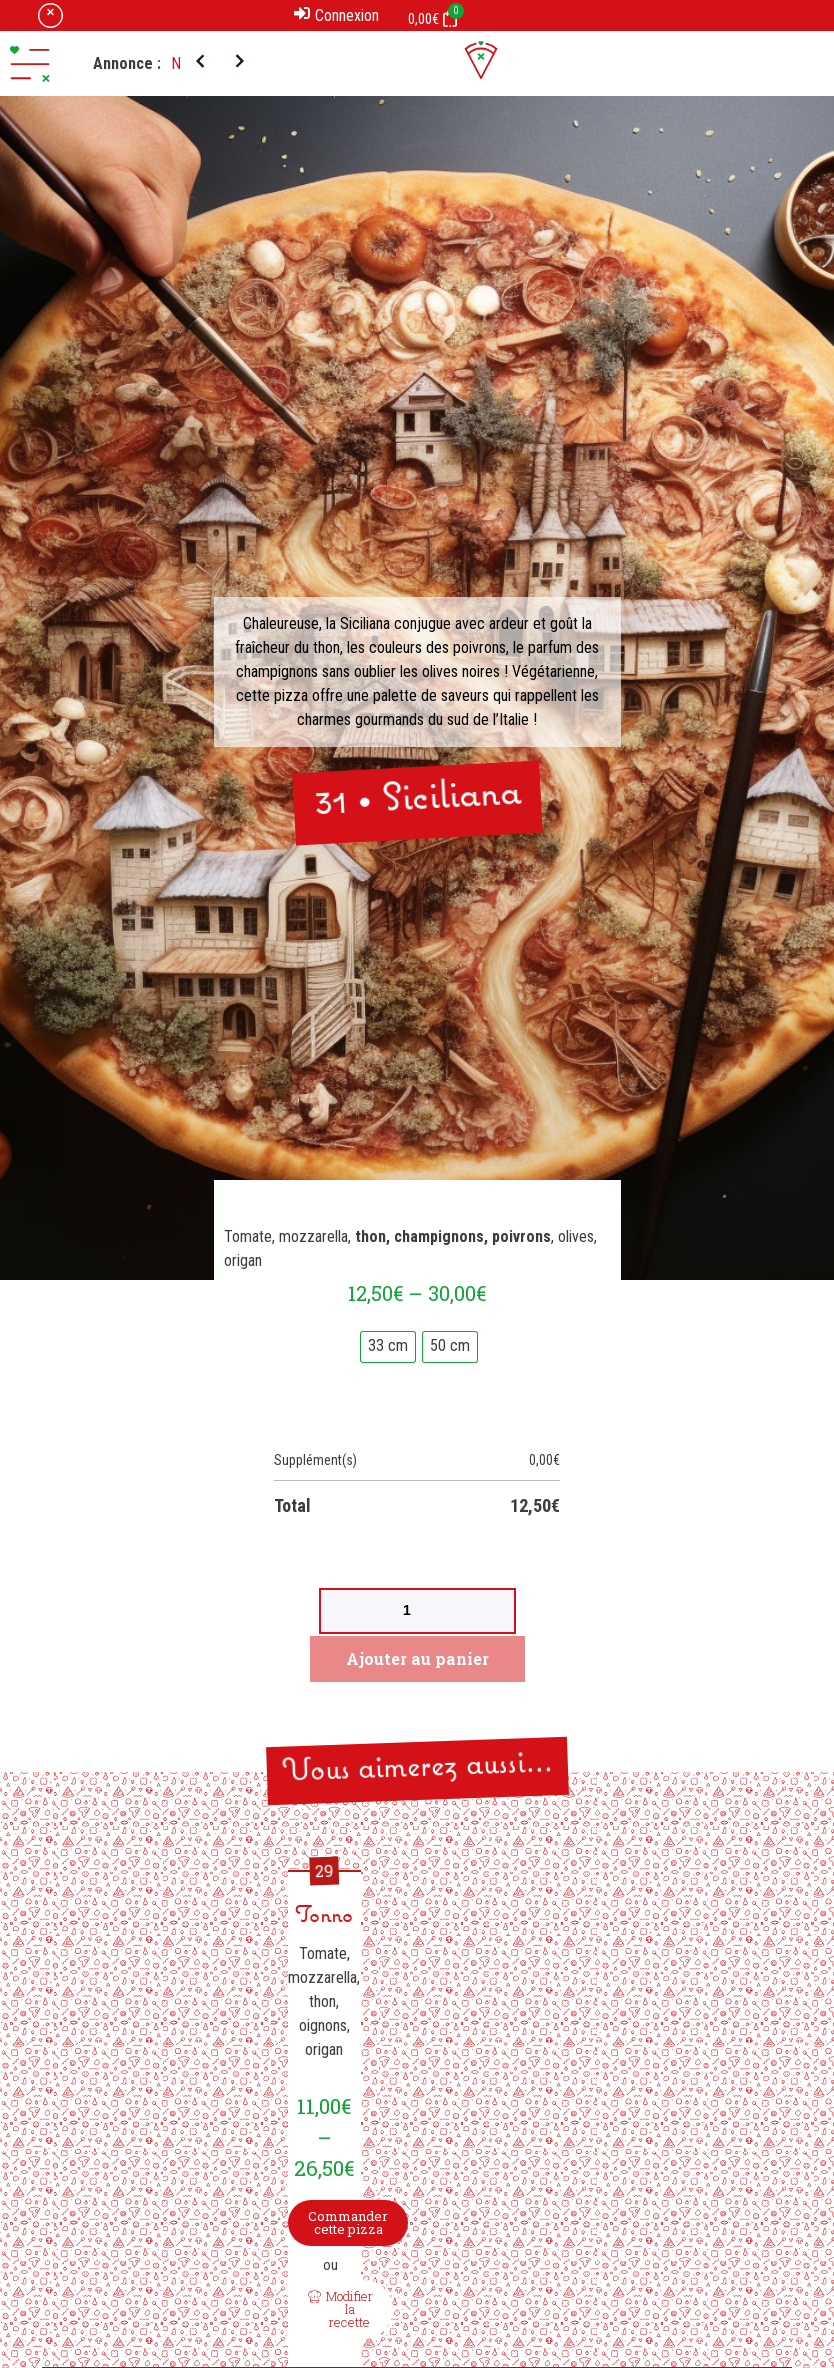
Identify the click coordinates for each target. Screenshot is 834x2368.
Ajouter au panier (417, 1658)
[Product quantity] (417, 1611)
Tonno (324, 1916)
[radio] (388, 1347)
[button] (30, 64)
